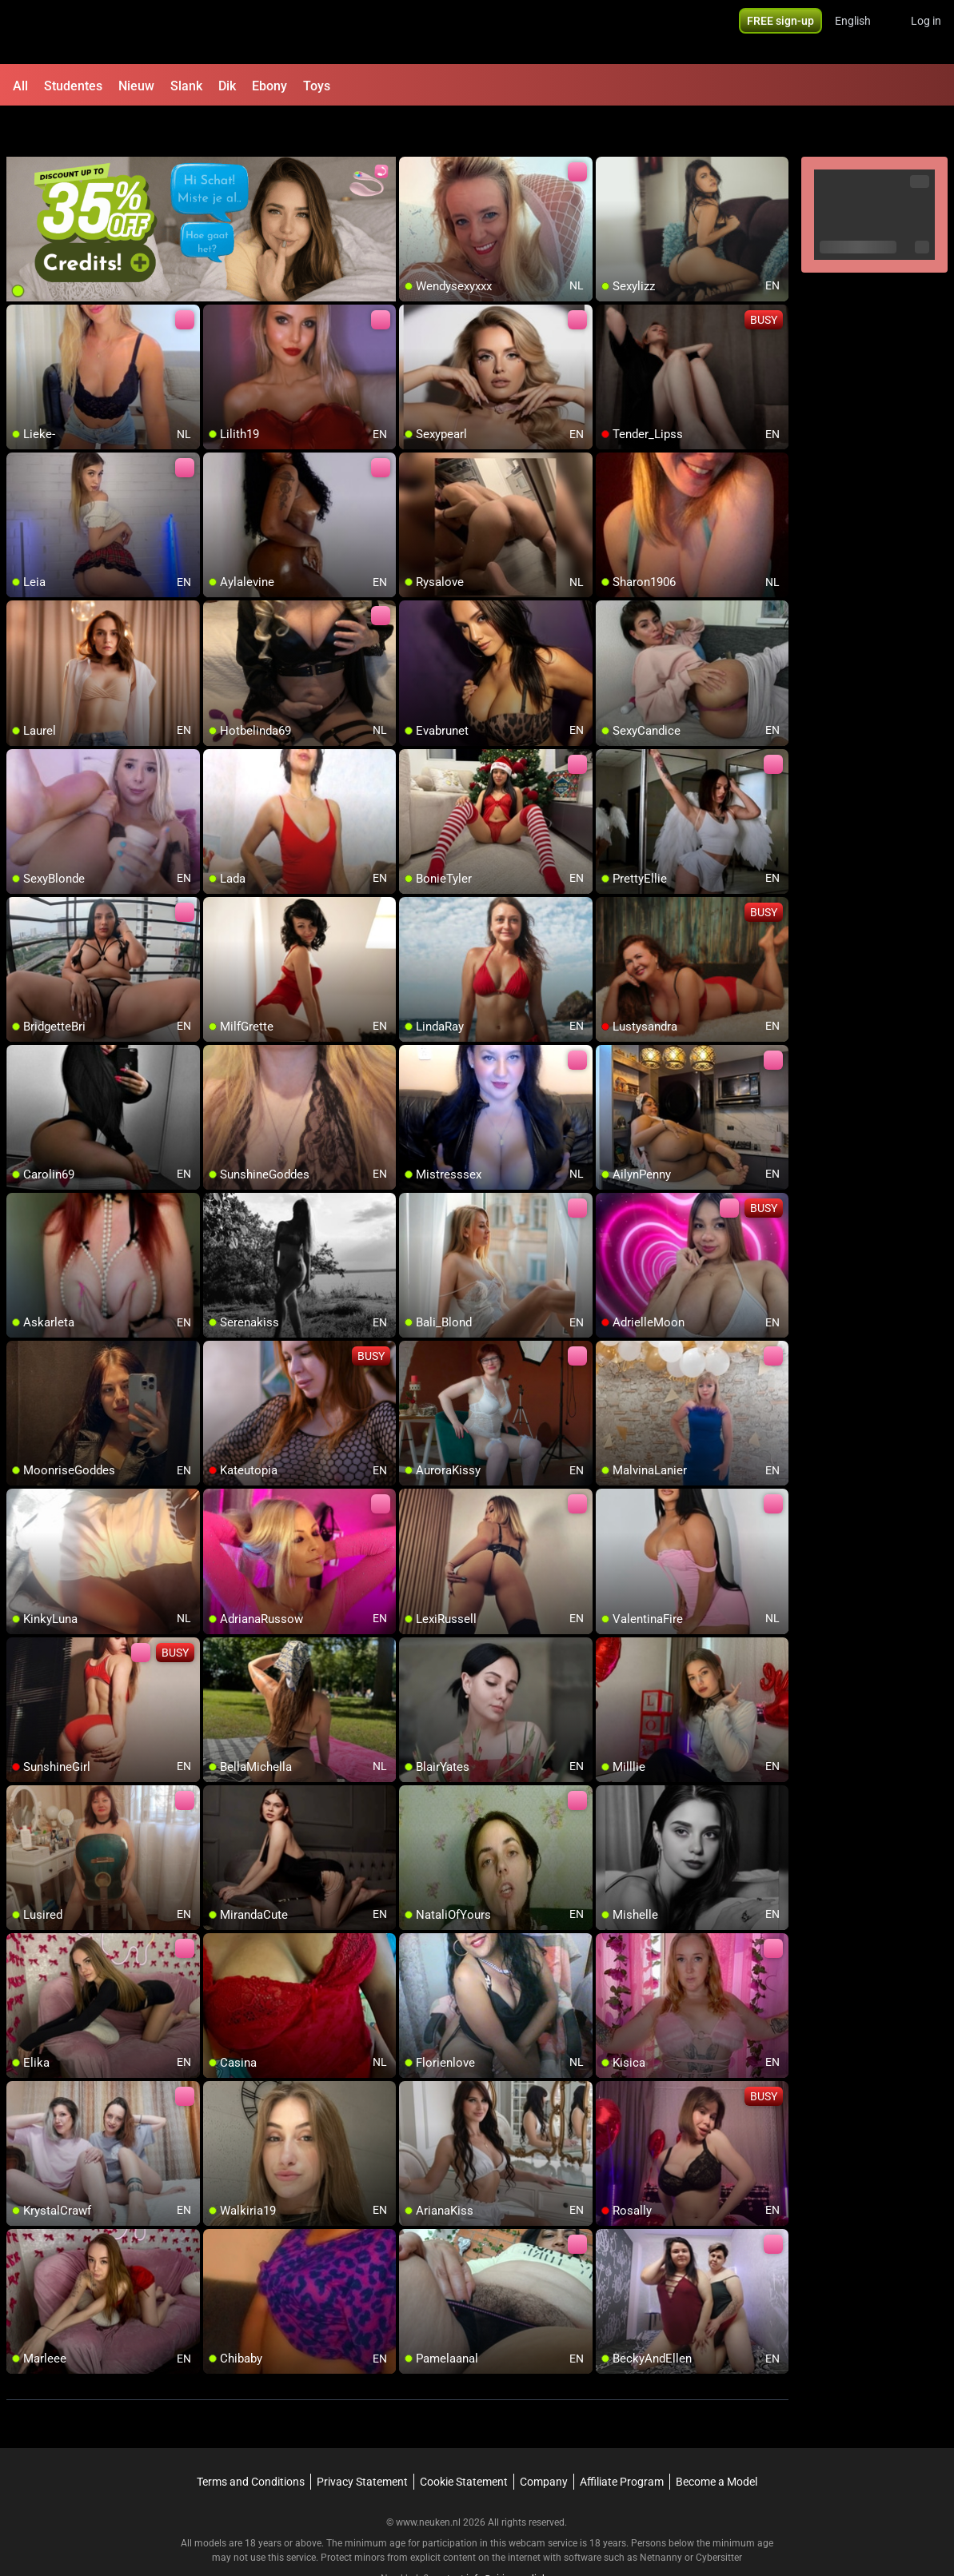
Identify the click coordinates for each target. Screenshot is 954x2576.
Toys (316, 86)
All (20, 86)
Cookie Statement (464, 2440)
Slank (186, 86)
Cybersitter (719, 2516)
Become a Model (716, 2440)
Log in (926, 32)
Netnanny (662, 2516)
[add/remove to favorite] (412, 128)
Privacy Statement (362, 2440)
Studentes (73, 86)
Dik (227, 86)
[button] (863, 32)
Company (544, 2440)
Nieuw (136, 86)
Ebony (269, 86)
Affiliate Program (622, 2440)
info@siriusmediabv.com (519, 2536)
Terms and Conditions (251, 2440)
